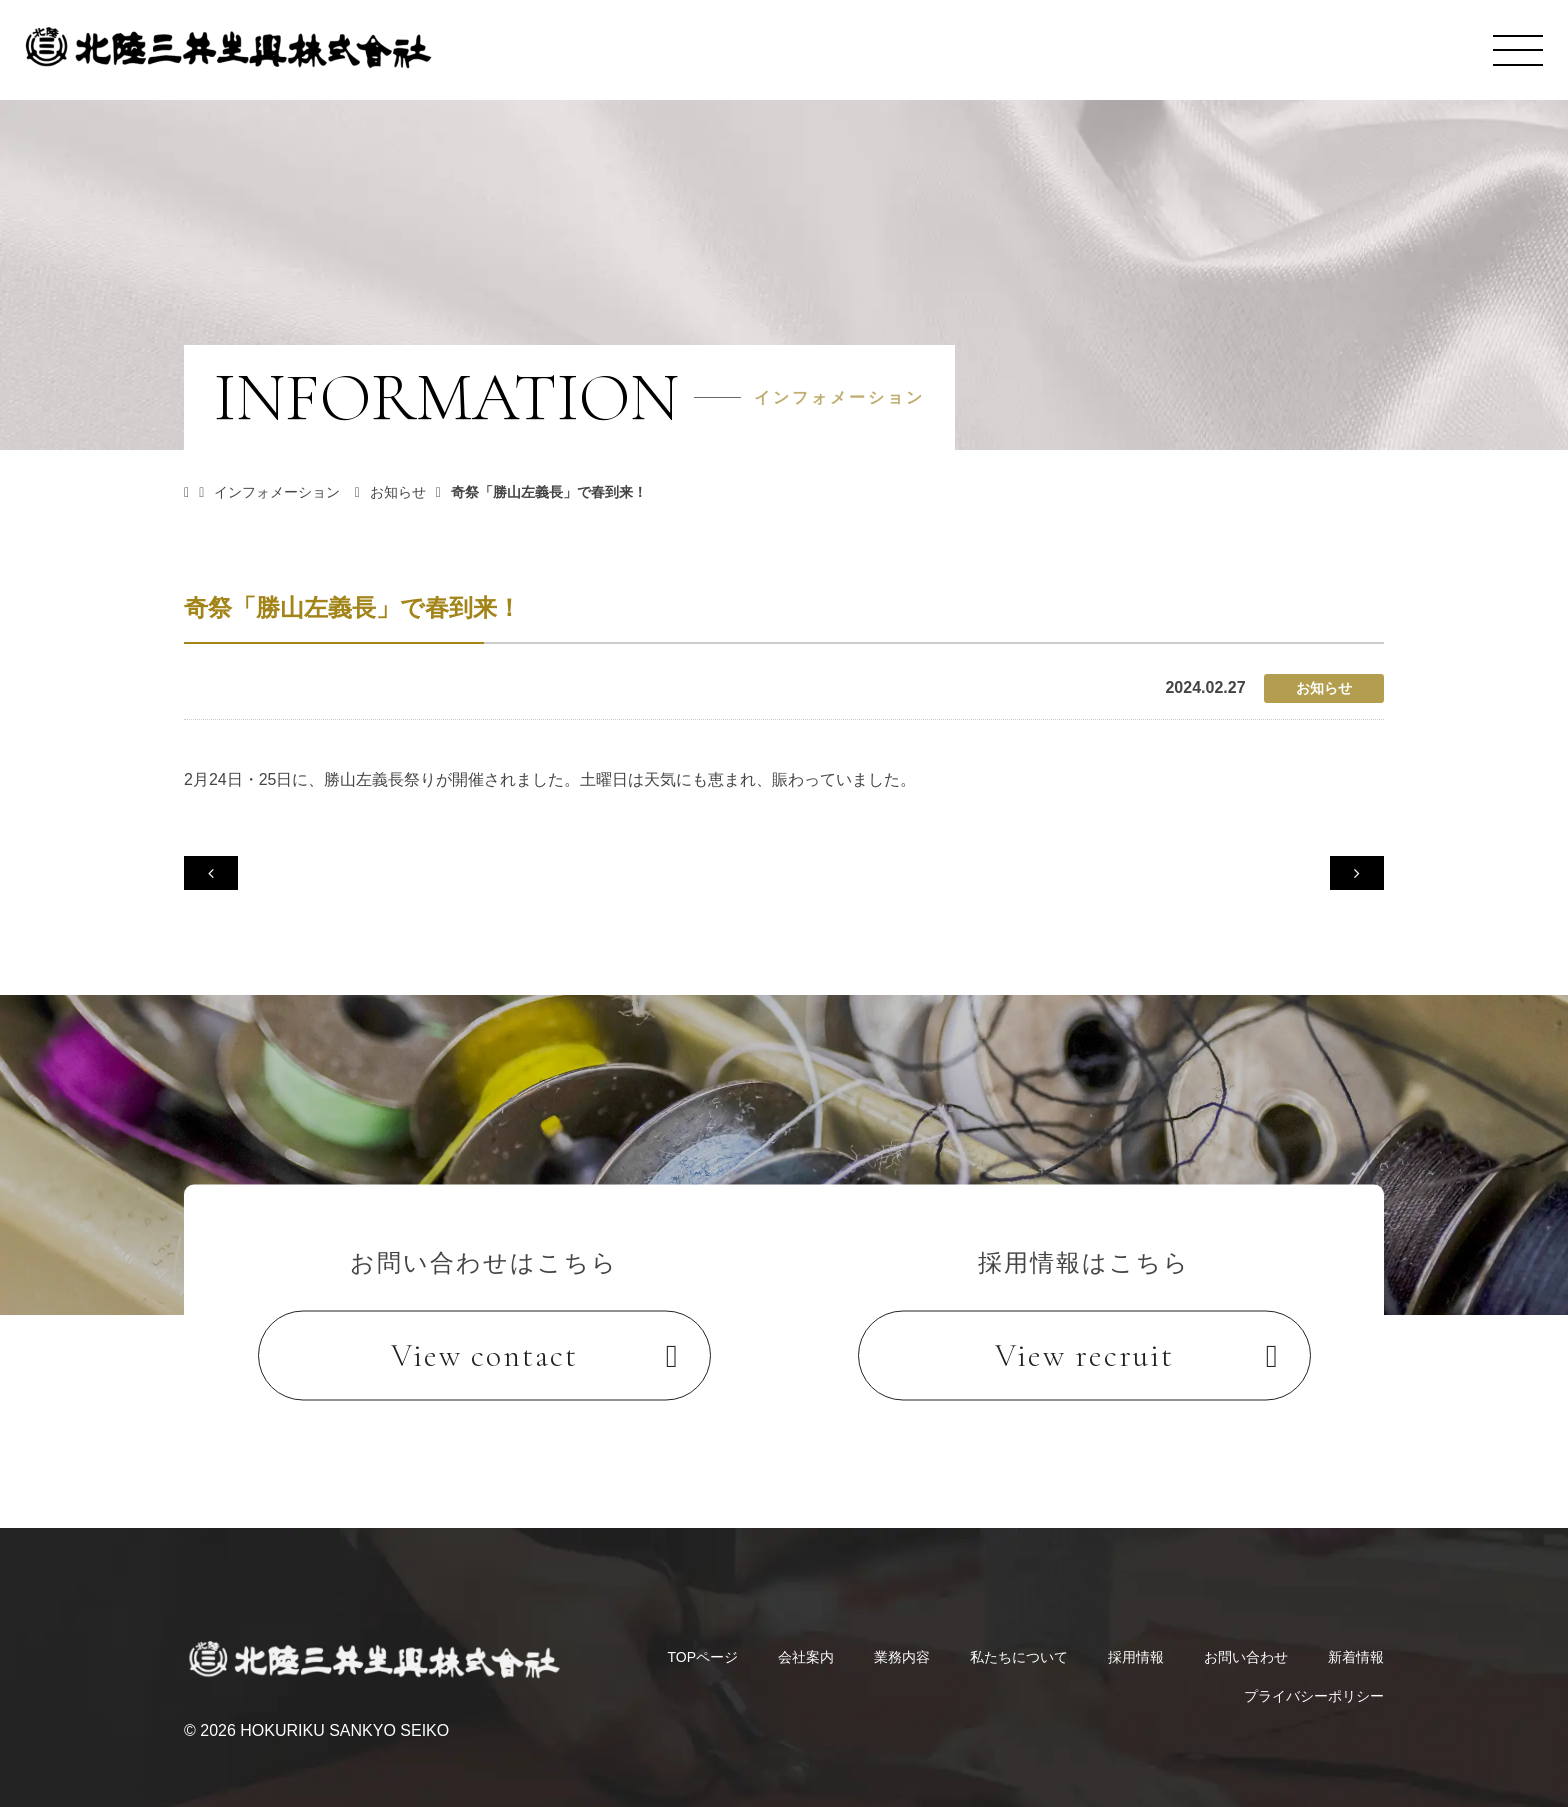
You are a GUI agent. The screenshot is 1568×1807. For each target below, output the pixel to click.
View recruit (1084, 1355)
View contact (484, 1355)
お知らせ (412, 492)
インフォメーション (290, 492)
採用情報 (1136, 1635)
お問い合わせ (1246, 1635)
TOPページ (702, 1635)
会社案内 (806, 1635)
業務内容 (902, 1635)
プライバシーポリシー (1314, 1674)
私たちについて (1019, 1635)
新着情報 (1356, 1635)
